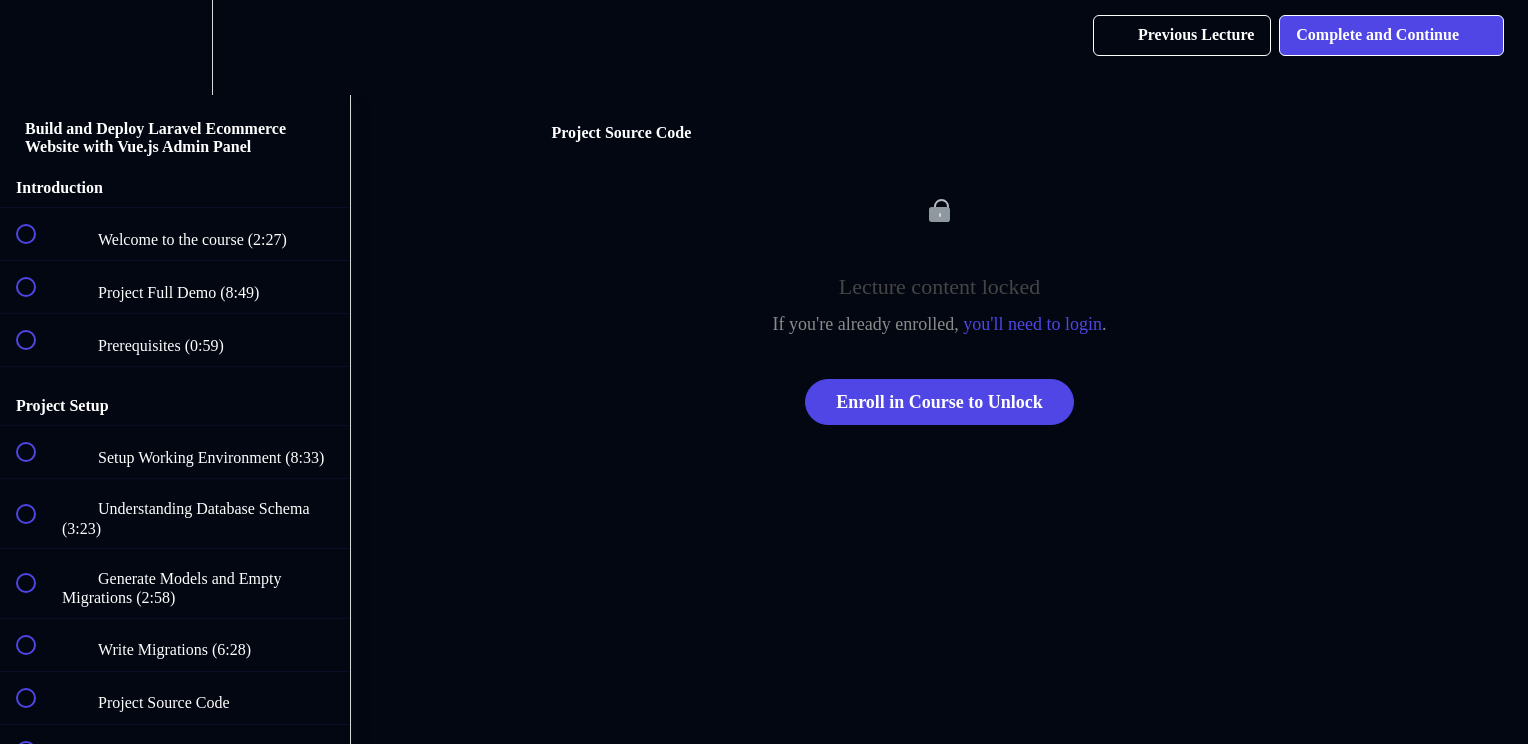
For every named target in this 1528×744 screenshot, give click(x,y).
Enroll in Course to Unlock (939, 402)
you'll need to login (1032, 324)
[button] (37, 47)
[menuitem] (175, 47)
